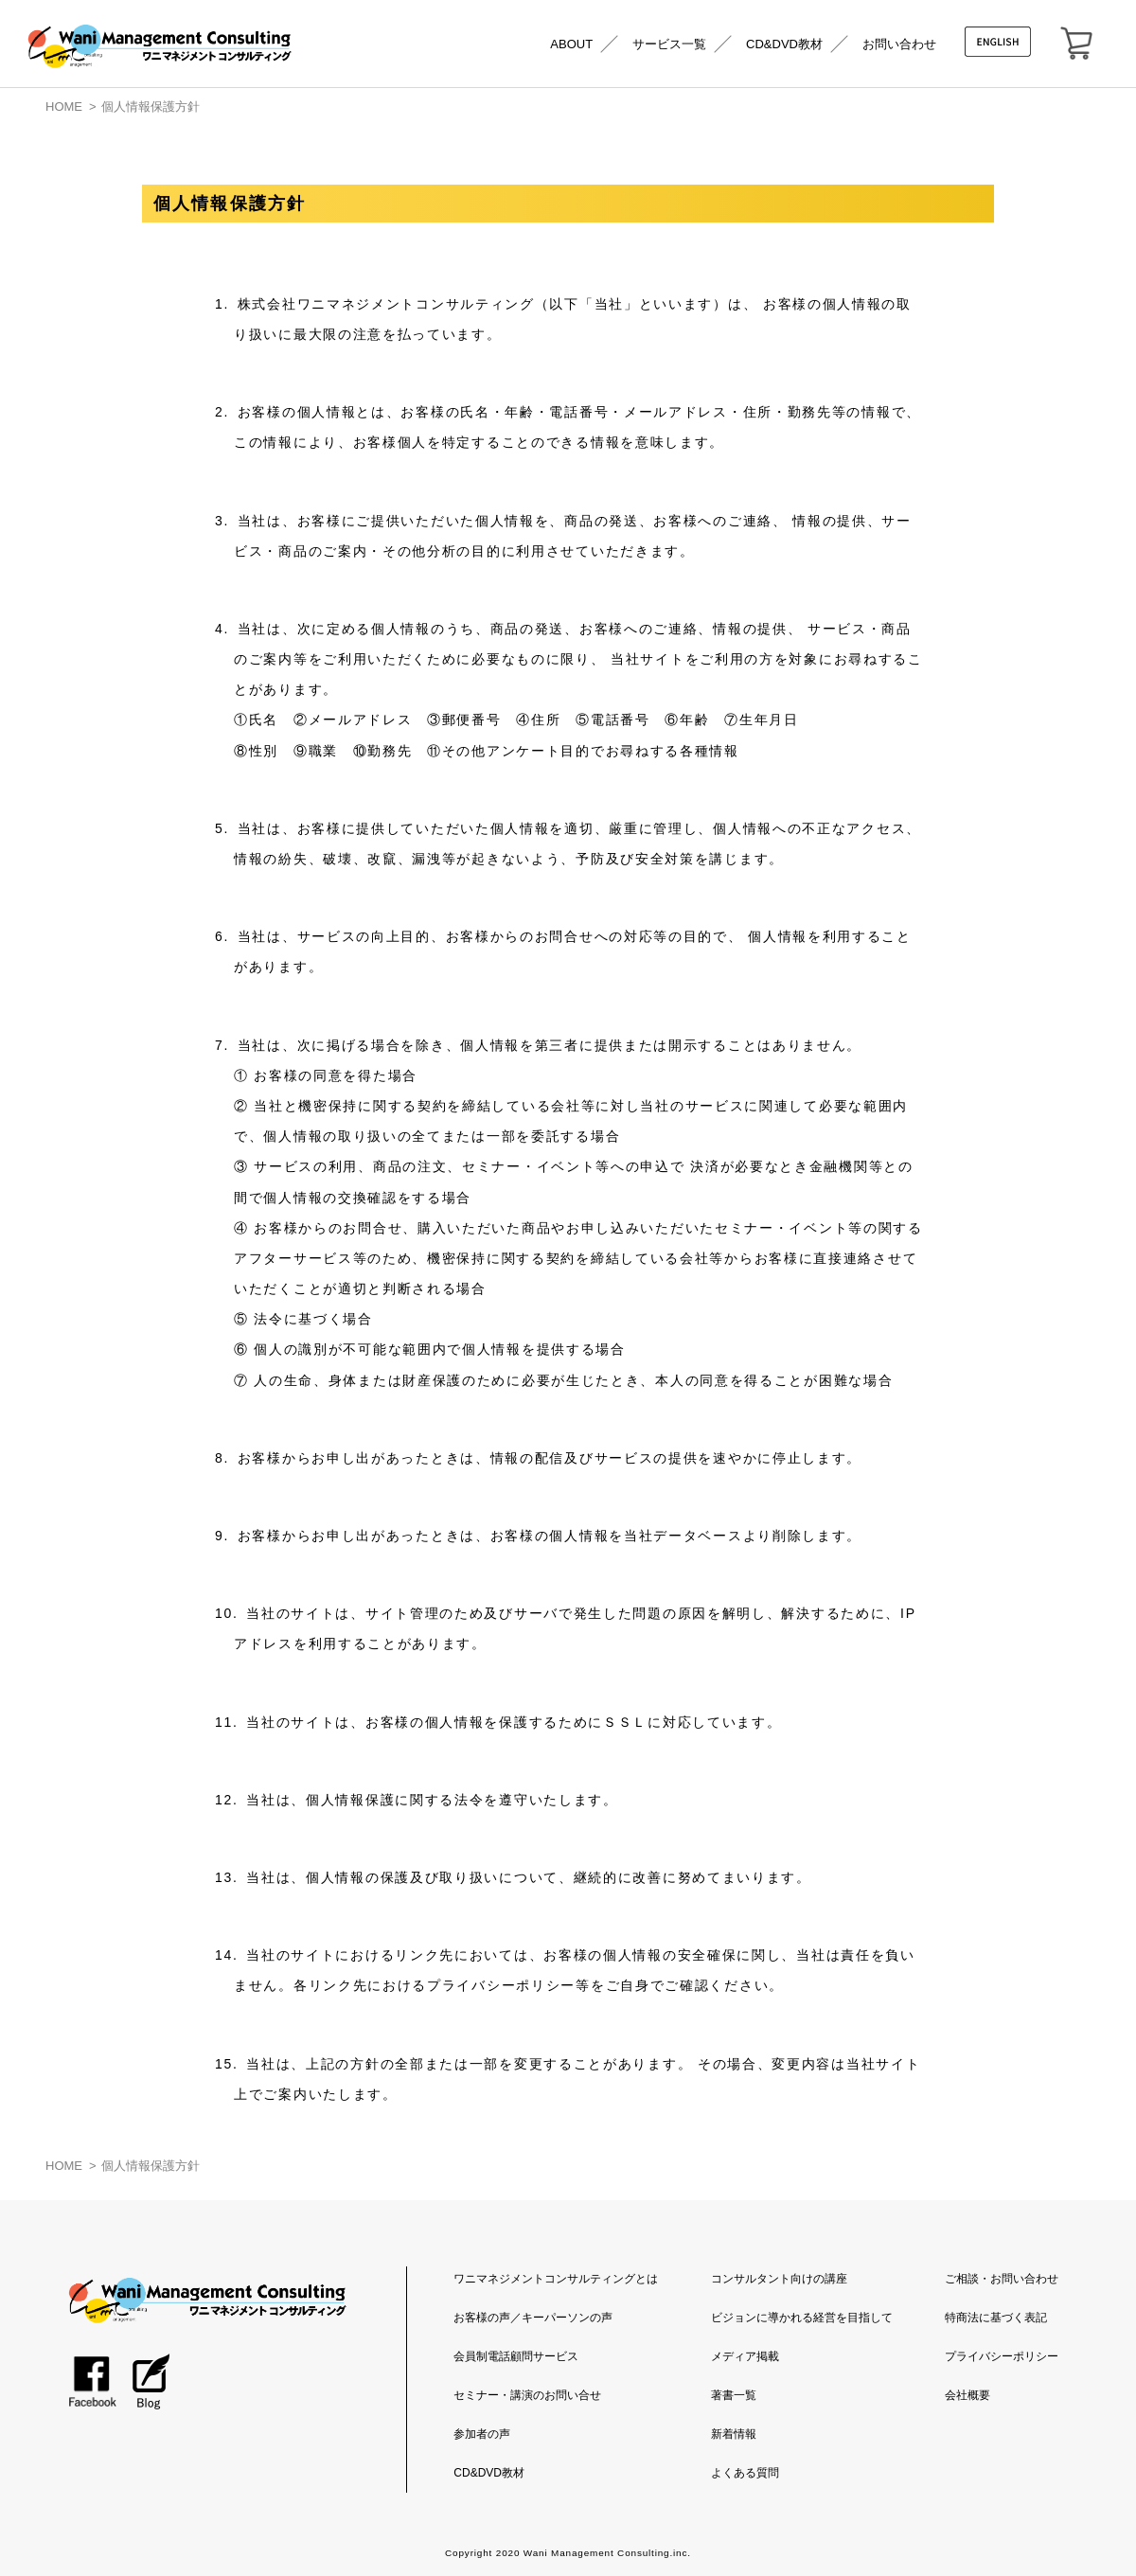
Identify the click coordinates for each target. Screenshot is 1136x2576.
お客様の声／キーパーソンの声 (532, 2317)
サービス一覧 (669, 44)
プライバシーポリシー (1001, 2356)
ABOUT (571, 44)
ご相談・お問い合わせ (1001, 2278)
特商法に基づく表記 (996, 2317)
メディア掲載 (745, 2356)
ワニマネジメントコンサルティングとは (555, 2278)
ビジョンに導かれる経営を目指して (802, 2317)
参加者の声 (481, 2434)
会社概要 (967, 2395)
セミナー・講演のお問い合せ (527, 2395)
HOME (63, 106)
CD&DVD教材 (784, 44)
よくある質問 (745, 2472)
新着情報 (733, 2434)
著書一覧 (733, 2395)
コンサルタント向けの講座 (779, 2278)
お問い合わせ (899, 44)
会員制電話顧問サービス (515, 2356)
